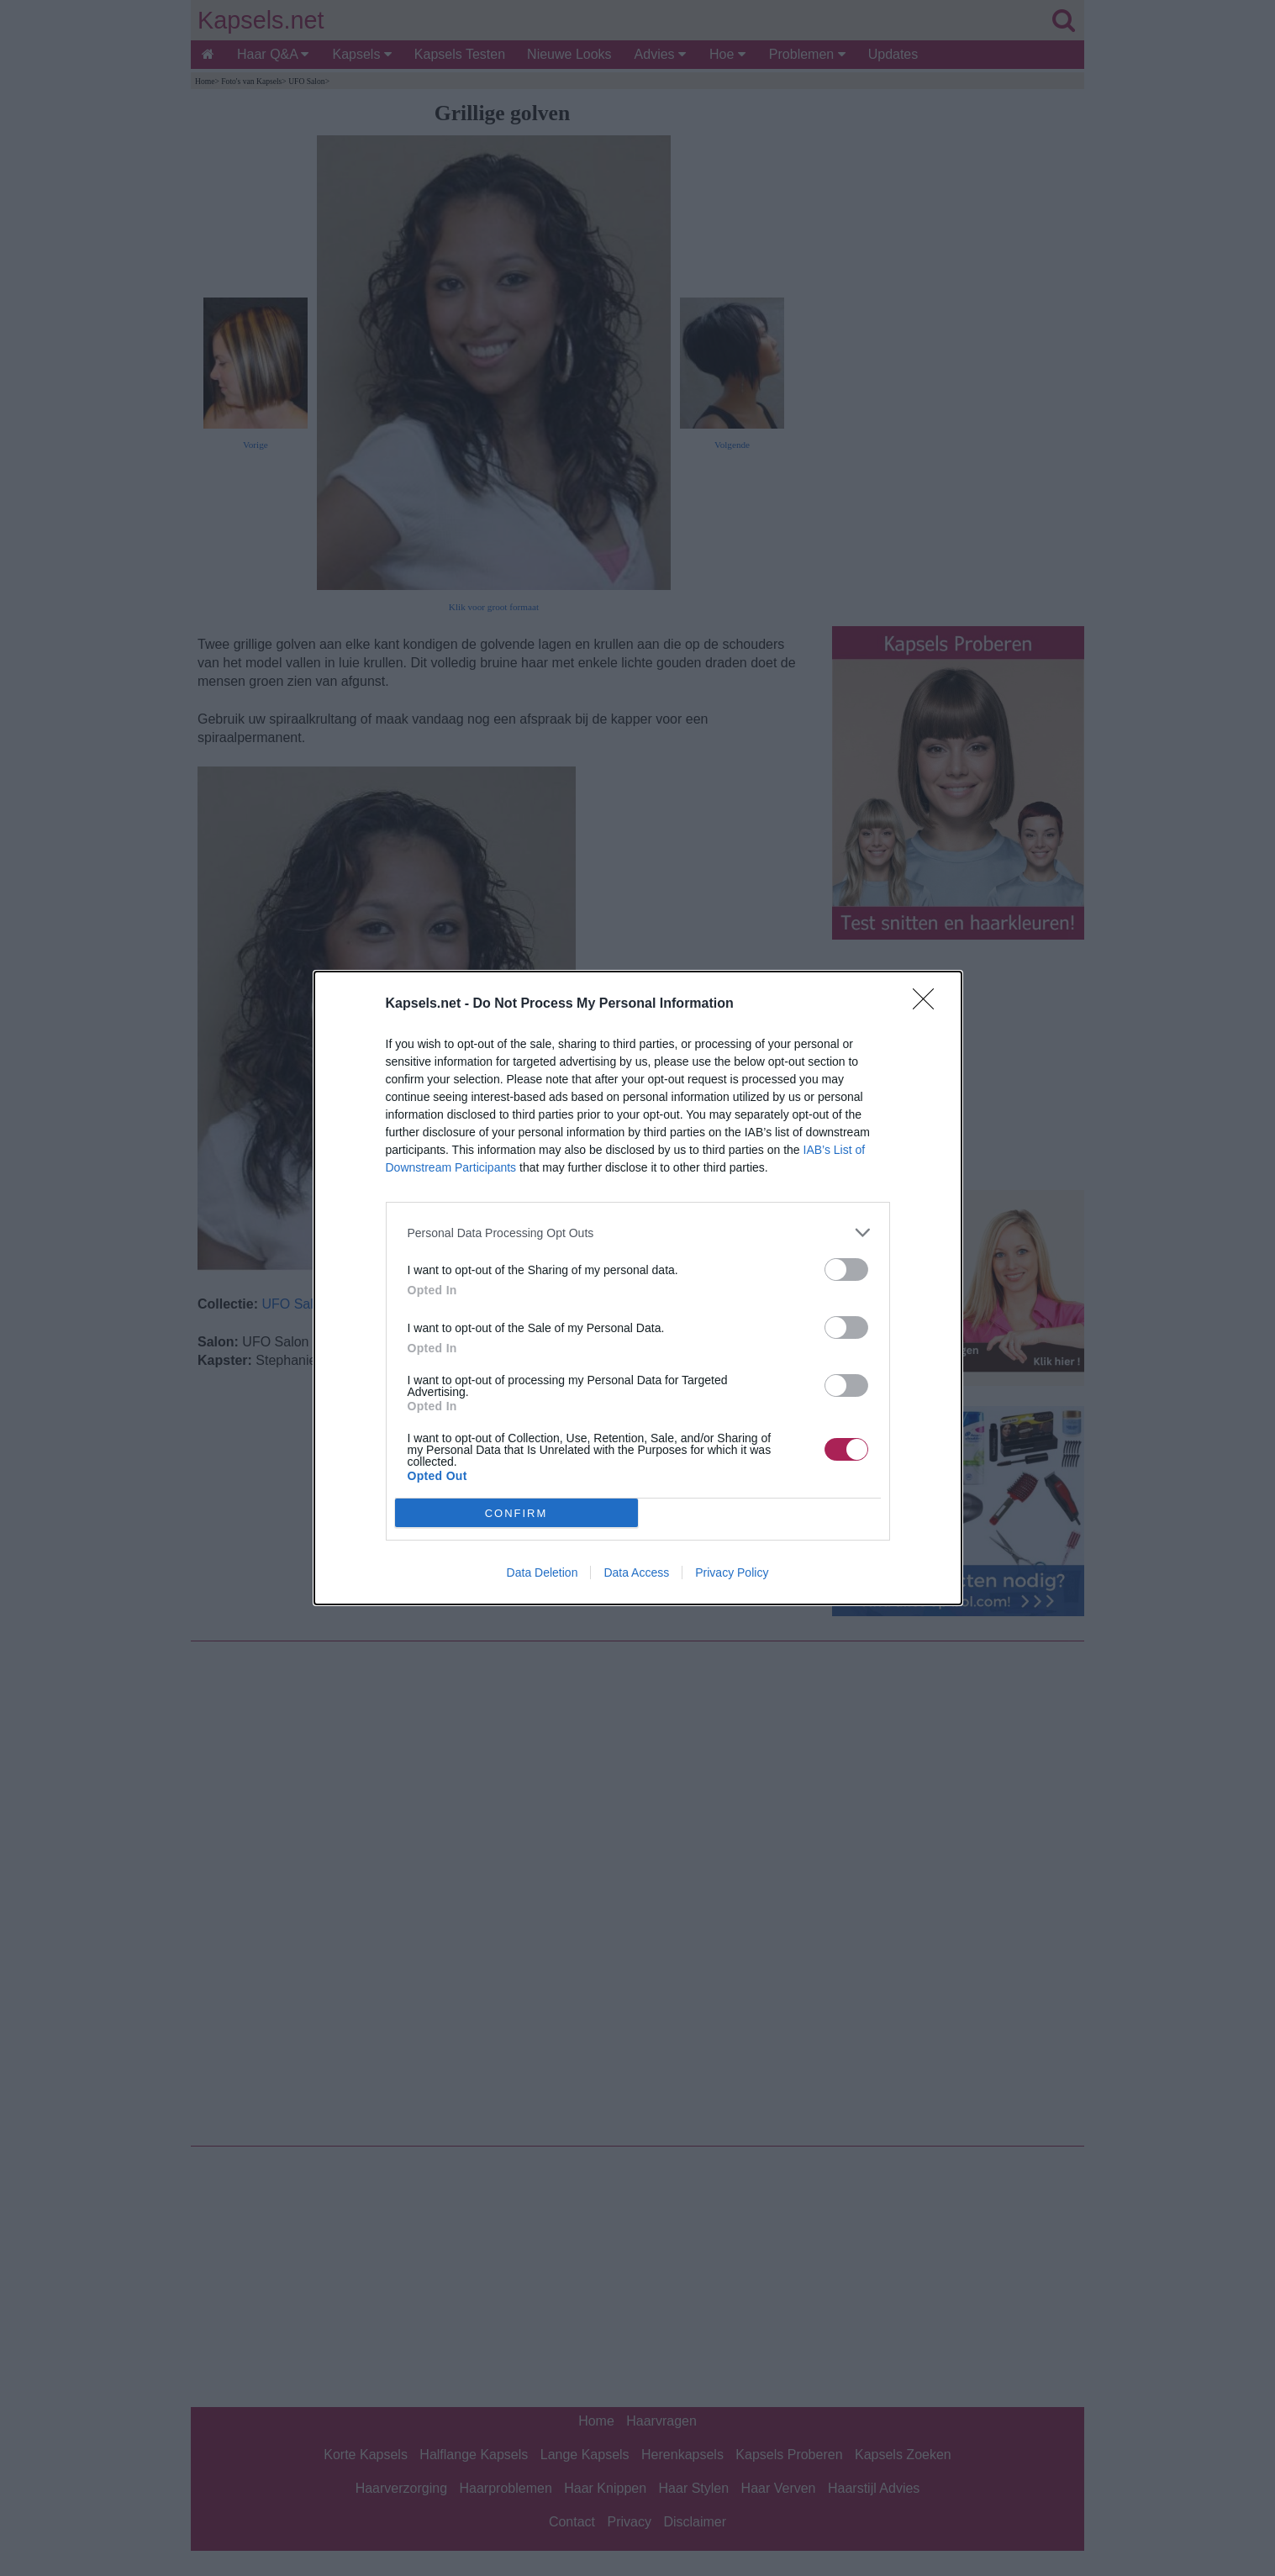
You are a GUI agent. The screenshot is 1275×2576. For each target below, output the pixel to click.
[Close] (929, 1004)
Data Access (636, 1572)
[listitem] (638, 1232)
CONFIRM (516, 1513)
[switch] (846, 1269)
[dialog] (638, 1288)
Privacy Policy (731, 1572)
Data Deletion (542, 1572)
